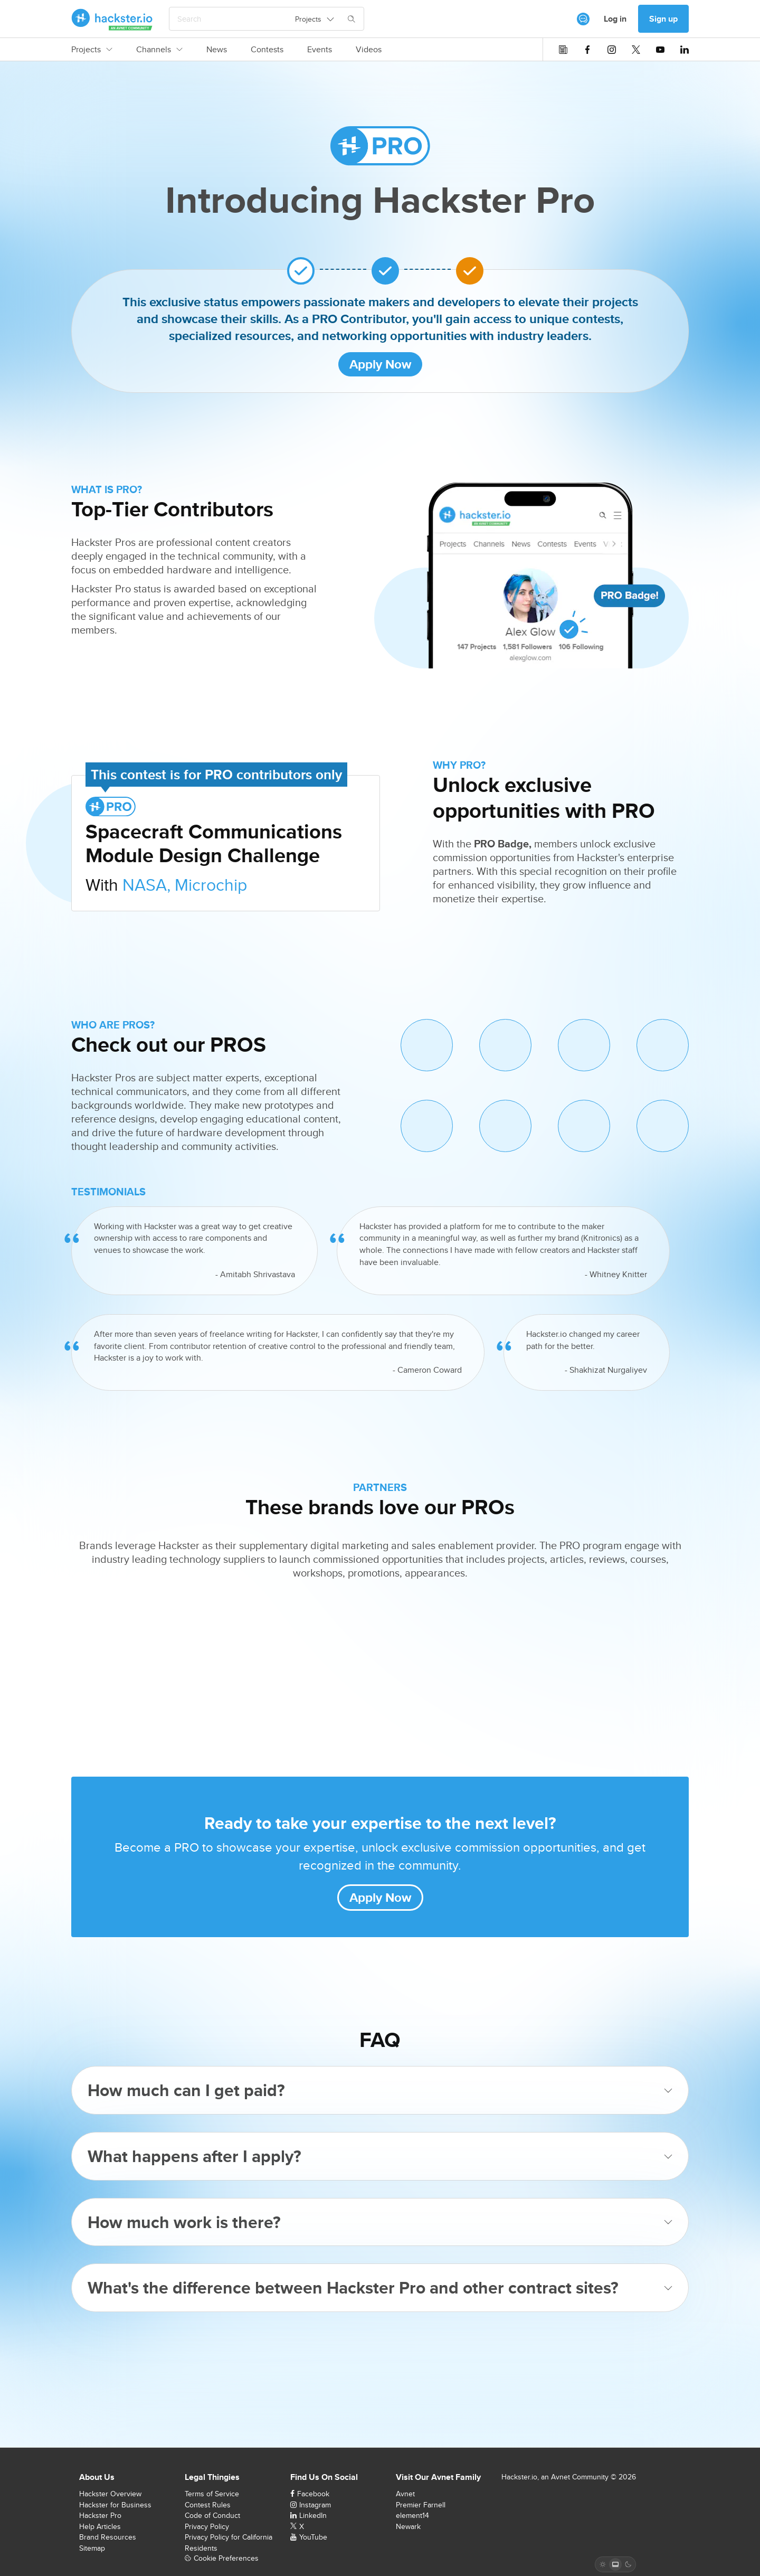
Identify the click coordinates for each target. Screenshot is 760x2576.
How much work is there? (380, 2222)
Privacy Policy (207, 2526)
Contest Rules (208, 2504)
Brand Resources (107, 2537)
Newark (408, 2526)
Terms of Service (212, 2493)
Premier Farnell (420, 2504)
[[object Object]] (583, 19)
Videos (369, 49)
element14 (412, 2515)
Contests (267, 49)
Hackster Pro (100, 2515)
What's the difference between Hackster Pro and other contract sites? (380, 2287)
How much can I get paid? (380, 2090)
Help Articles (100, 2526)
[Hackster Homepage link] (112, 19)
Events (319, 49)
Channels (159, 49)
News (216, 49)
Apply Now (380, 364)
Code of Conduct (212, 2515)
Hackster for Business (115, 2504)
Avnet (405, 2493)
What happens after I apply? (380, 2156)
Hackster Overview (110, 2493)
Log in (615, 19)
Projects (91, 49)
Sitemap (92, 2548)
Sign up (663, 19)
